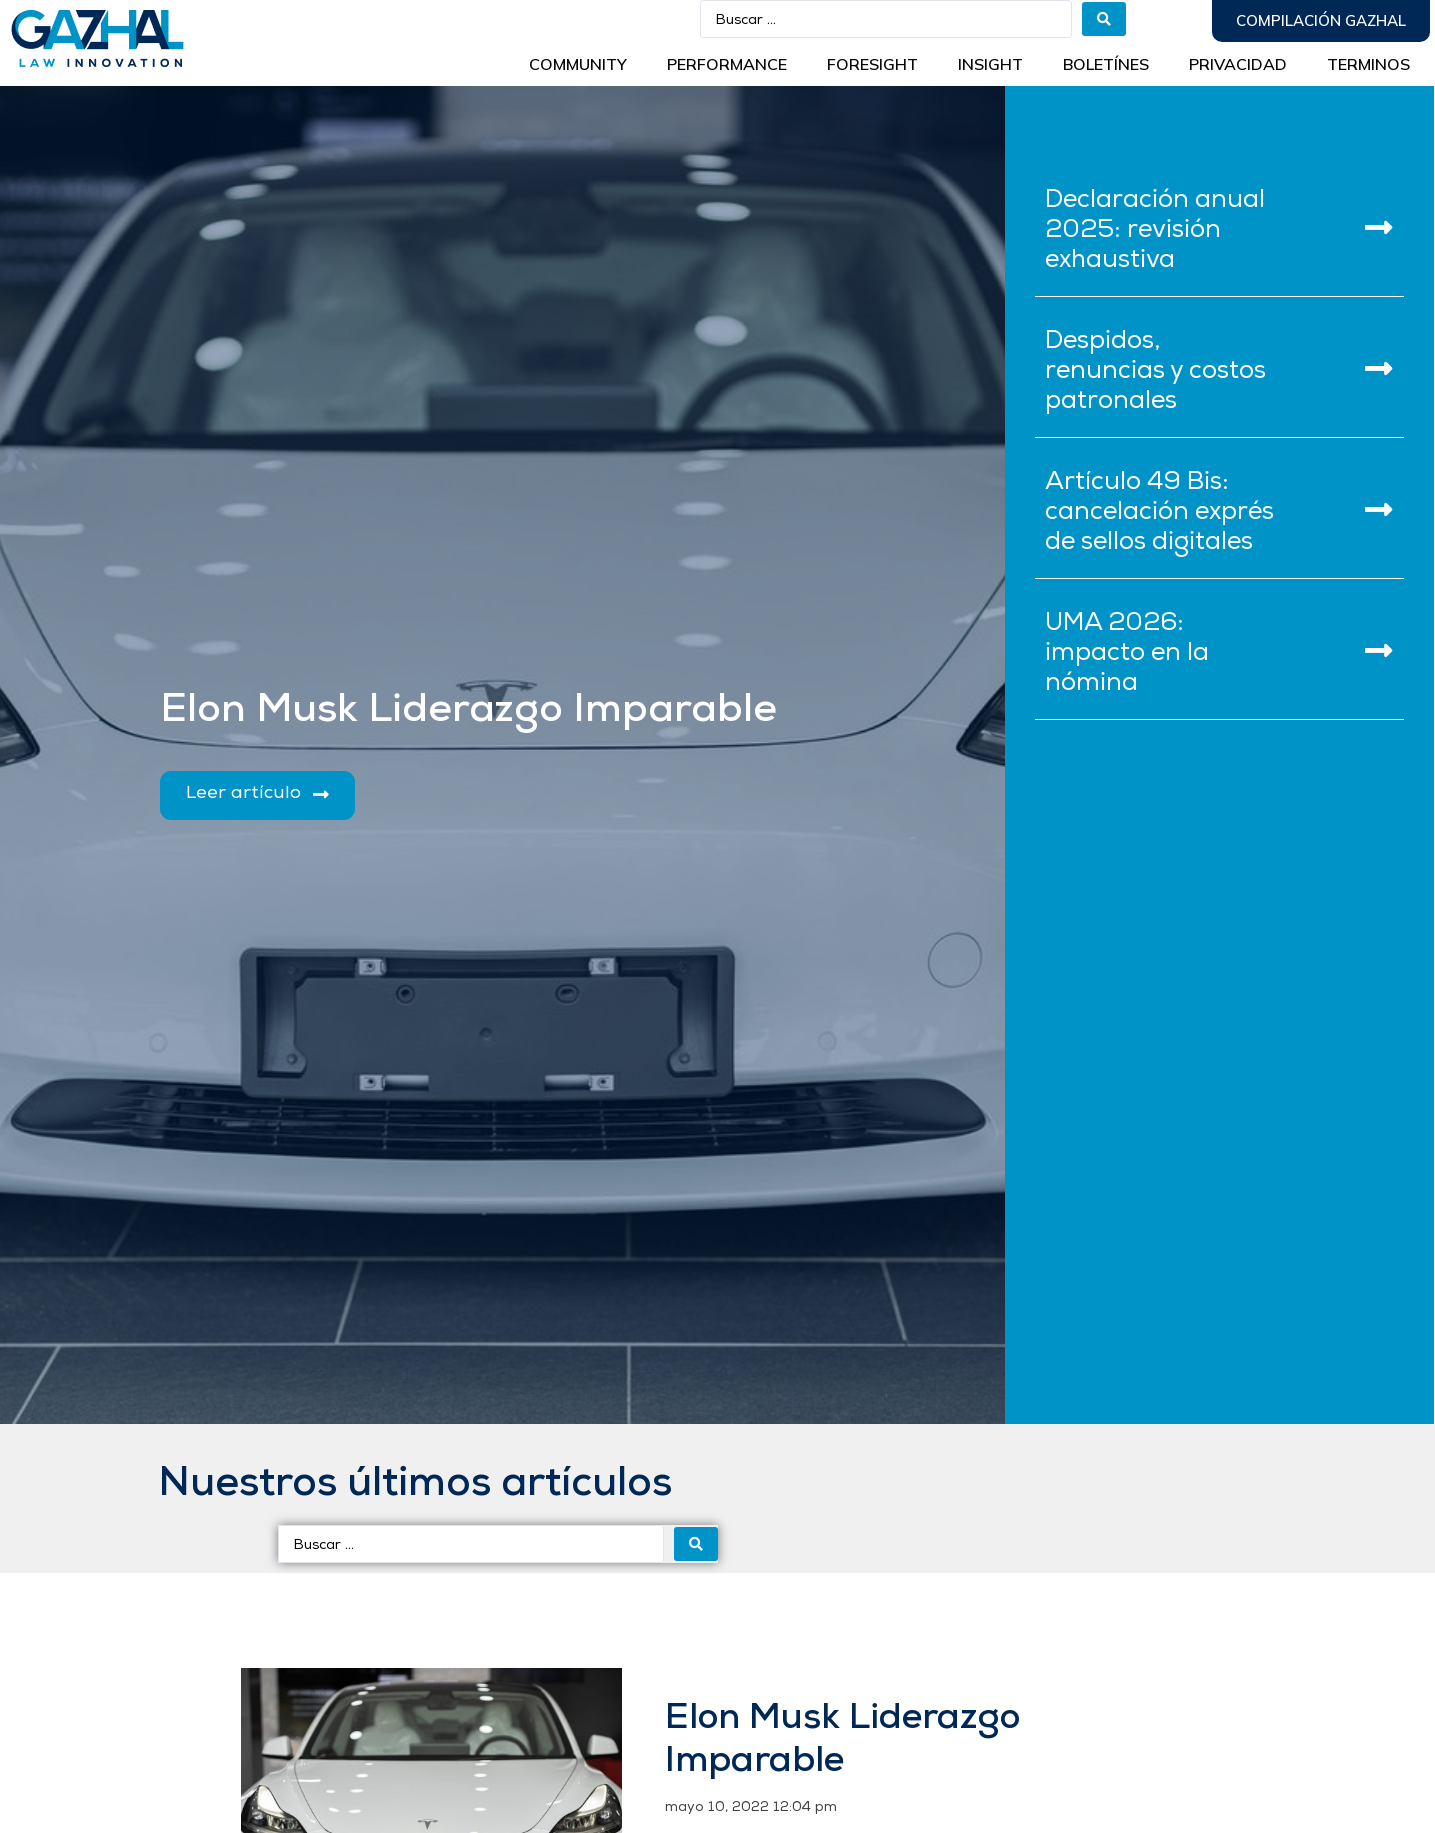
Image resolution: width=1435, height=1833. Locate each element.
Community (578, 64)
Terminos (1368, 64)
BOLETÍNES (1106, 64)
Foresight (872, 64)
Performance (727, 64)
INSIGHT (990, 64)
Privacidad (1238, 64)
